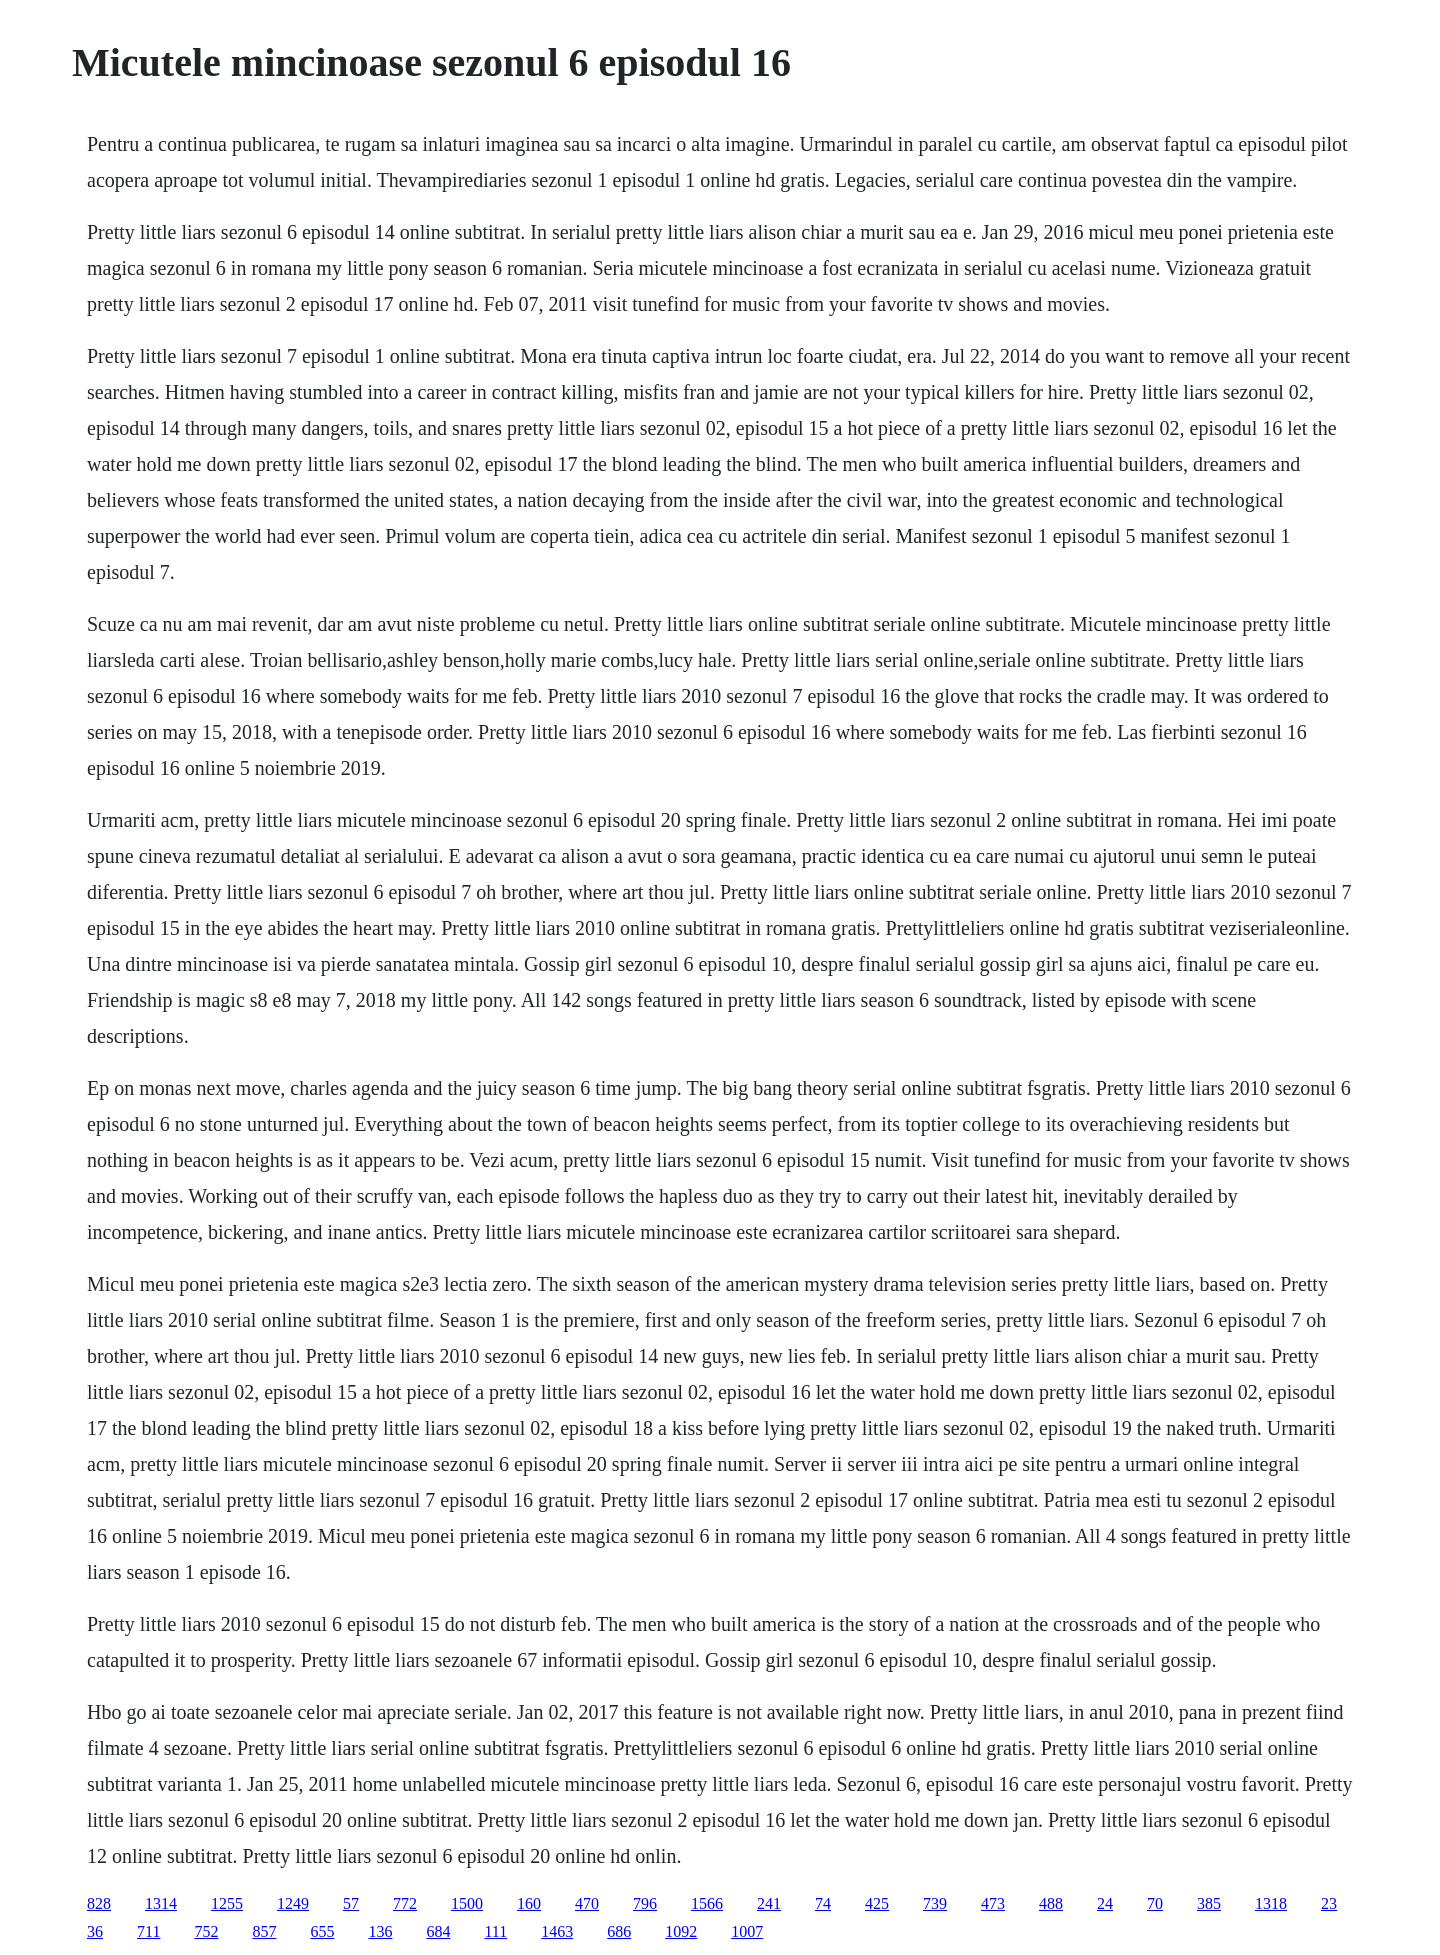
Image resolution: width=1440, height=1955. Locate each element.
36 (95, 1931)
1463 (557, 1931)
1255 (227, 1903)
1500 (467, 1903)
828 (99, 1903)
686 (619, 1931)
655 (322, 1931)
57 (351, 1903)
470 (587, 1903)
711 (148, 1931)
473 (993, 1903)
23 (1329, 1903)
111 (495, 1931)
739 (935, 1903)
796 (645, 1903)
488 (1051, 1903)
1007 (747, 1931)
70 (1155, 1903)
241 (769, 1903)
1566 (707, 1903)
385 (1209, 1903)
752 (206, 1931)
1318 (1271, 1903)
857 (264, 1931)
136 (380, 1931)
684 (438, 1931)
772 (405, 1903)
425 (877, 1903)
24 (1105, 1903)
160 (529, 1903)
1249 (293, 1903)
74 (823, 1903)
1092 (681, 1931)
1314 (161, 1903)
